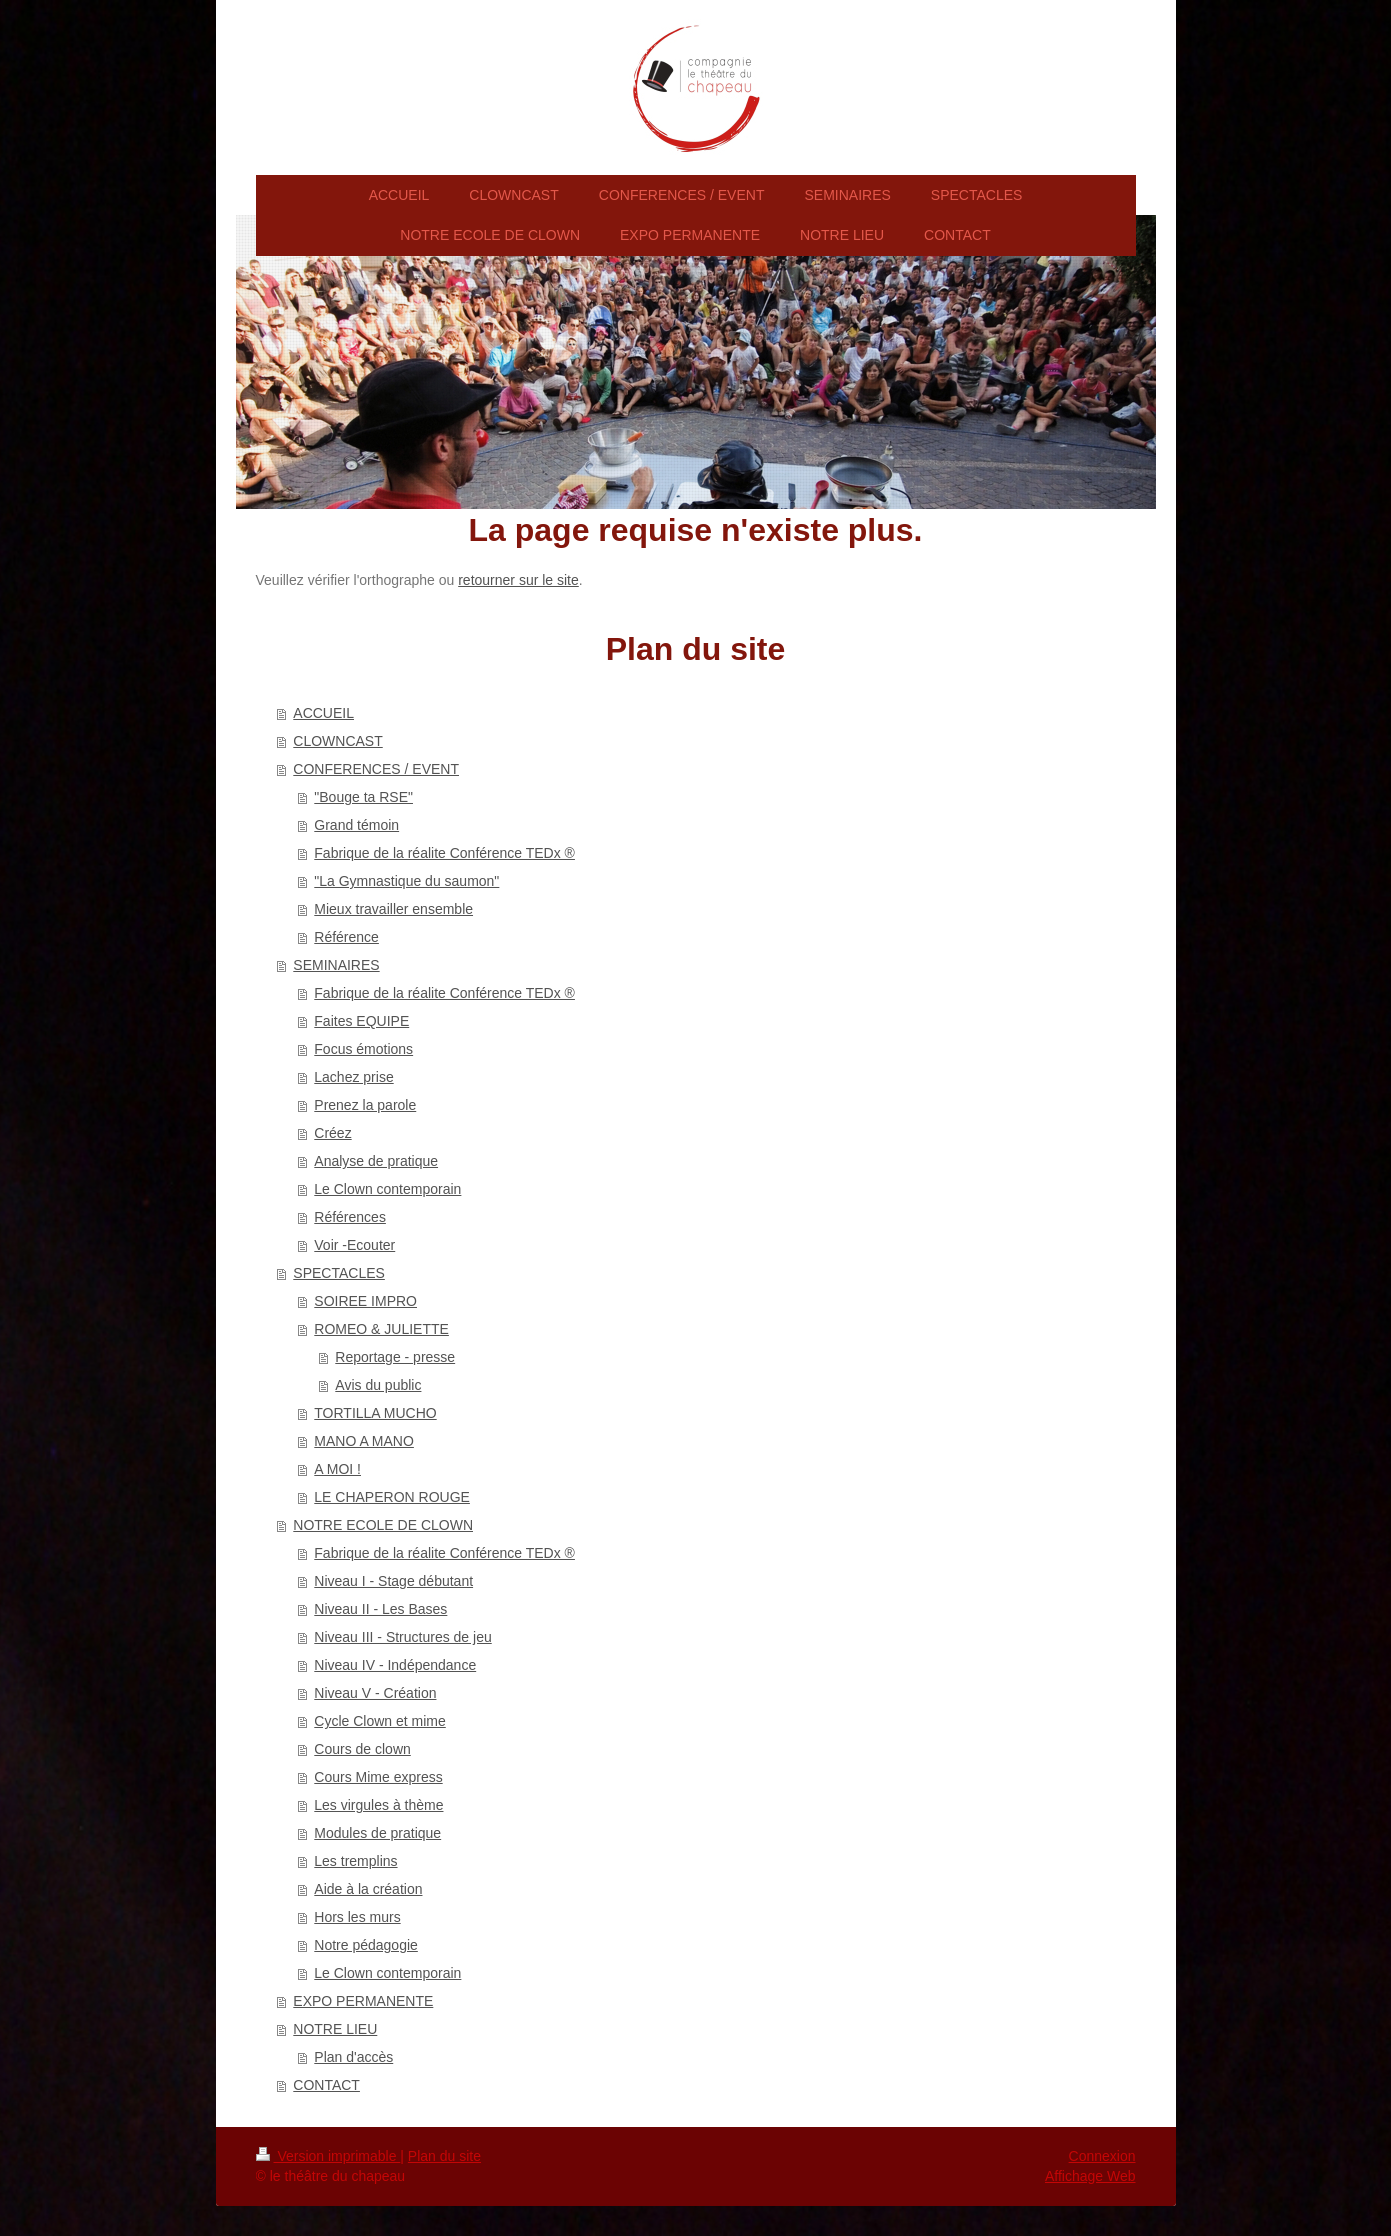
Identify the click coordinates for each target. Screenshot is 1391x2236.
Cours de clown (362, 1749)
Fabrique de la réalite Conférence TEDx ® (444, 853)
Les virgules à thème (378, 1805)
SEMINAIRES (336, 965)
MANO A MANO (364, 1441)
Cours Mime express (378, 1777)
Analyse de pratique (376, 1161)
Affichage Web (1090, 2176)
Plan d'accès (353, 2057)
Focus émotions (363, 1049)
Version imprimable (328, 2156)
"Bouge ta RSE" (363, 797)
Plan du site (444, 2156)
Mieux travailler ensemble (393, 909)
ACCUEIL (323, 713)
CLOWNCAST (337, 741)
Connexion (1102, 2156)
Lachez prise (353, 1077)
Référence (346, 937)
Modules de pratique (377, 1833)
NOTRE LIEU (335, 2029)
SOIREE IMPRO (365, 1301)
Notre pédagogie (366, 1945)
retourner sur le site (518, 580)
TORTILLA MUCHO (375, 1413)
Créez (332, 1133)
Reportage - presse (395, 1357)
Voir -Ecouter (354, 1245)
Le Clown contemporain (387, 1189)
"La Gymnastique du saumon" (406, 881)
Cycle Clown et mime (379, 1721)
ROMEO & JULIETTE (381, 1329)
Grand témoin (356, 825)
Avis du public (378, 1385)
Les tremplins (355, 1861)
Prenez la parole (365, 1105)
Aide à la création (368, 1889)
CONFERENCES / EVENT (376, 769)
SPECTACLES (339, 1273)
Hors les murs (357, 1917)
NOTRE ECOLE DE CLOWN (383, 1525)
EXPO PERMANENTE (363, 2001)
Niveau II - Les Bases (380, 1609)
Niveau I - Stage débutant (393, 1581)
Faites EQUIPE (361, 1021)
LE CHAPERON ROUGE (392, 1497)
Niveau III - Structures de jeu (402, 1637)
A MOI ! (337, 1469)
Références (350, 1217)
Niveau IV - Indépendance (395, 1665)
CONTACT (326, 2085)
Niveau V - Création (375, 1693)
